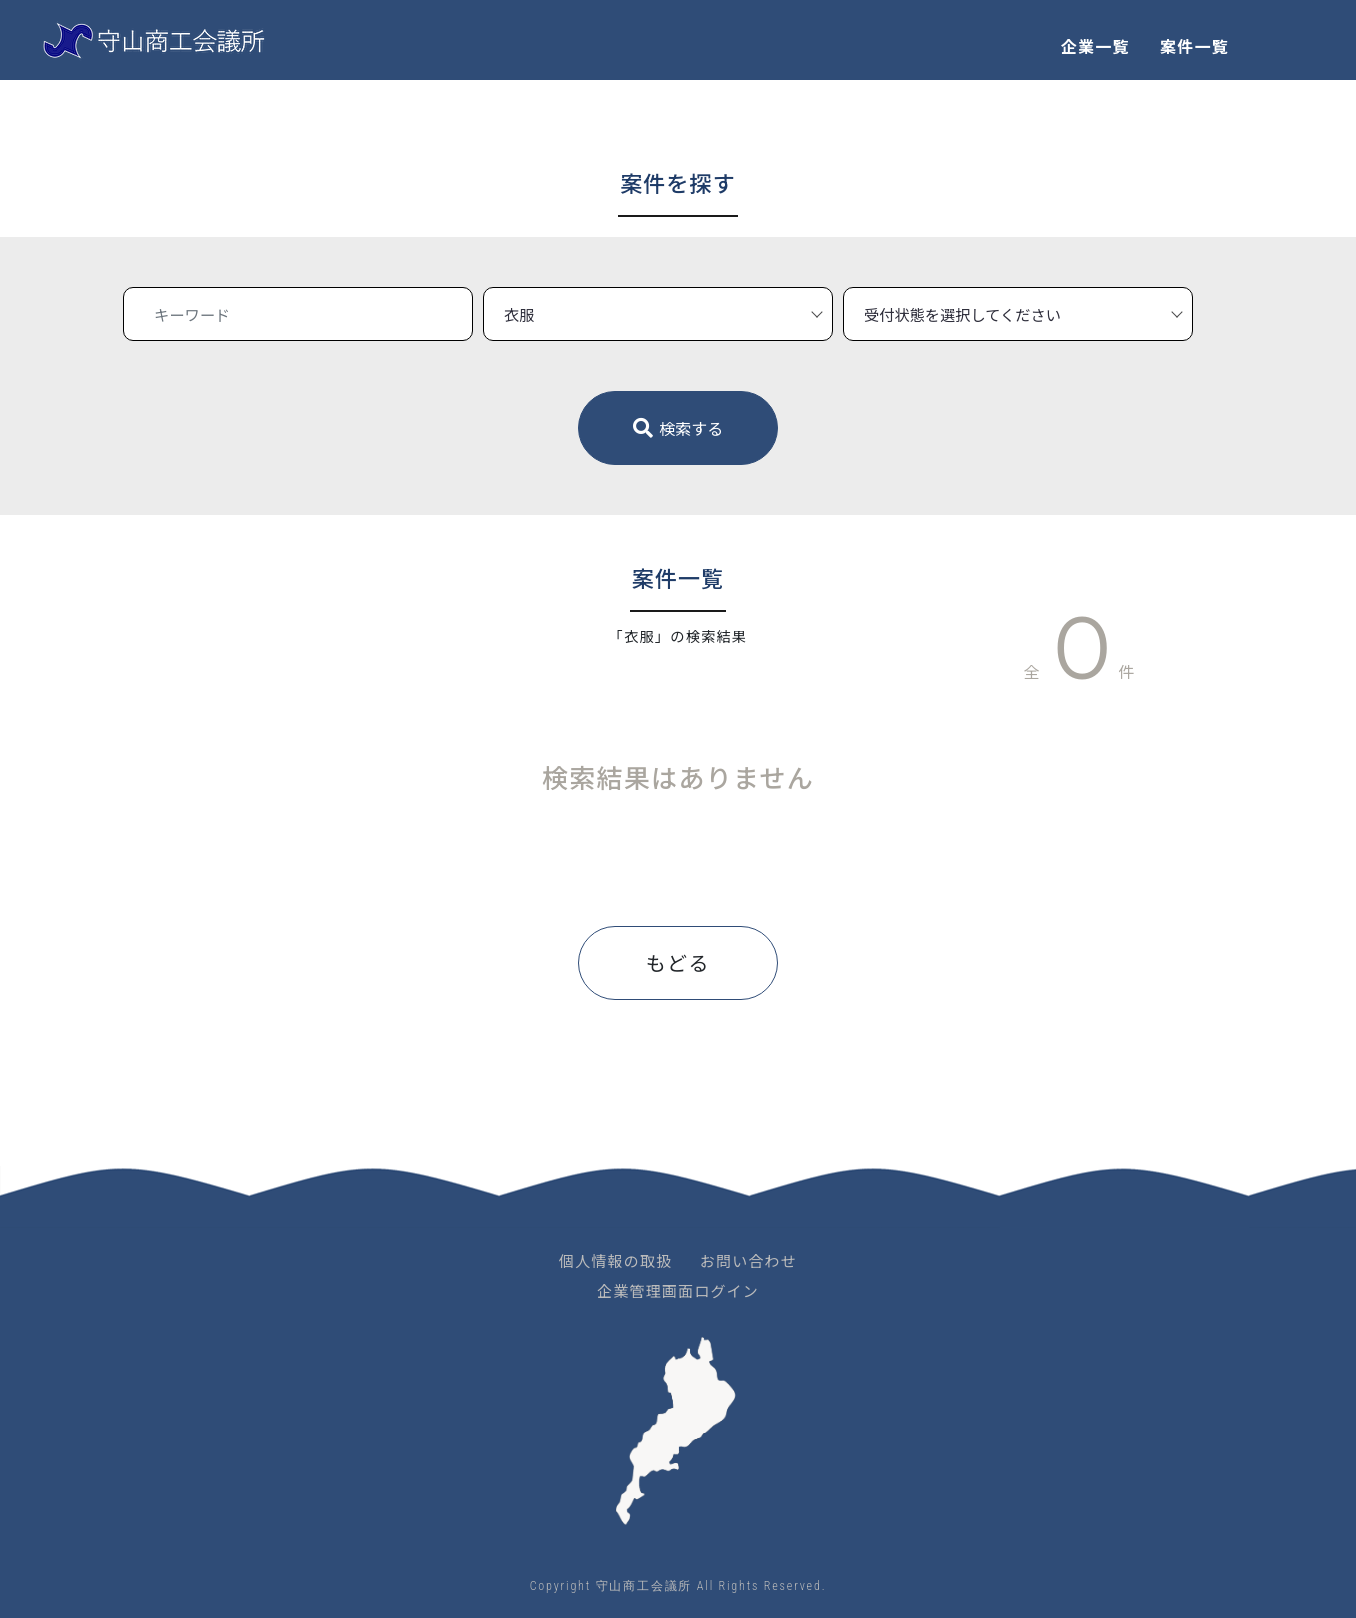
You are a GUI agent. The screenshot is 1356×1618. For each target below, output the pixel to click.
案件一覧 (1194, 46)
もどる (678, 962)
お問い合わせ (748, 1260)
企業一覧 (1095, 46)
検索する (678, 428)
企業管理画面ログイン (678, 1290)
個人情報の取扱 (615, 1260)
